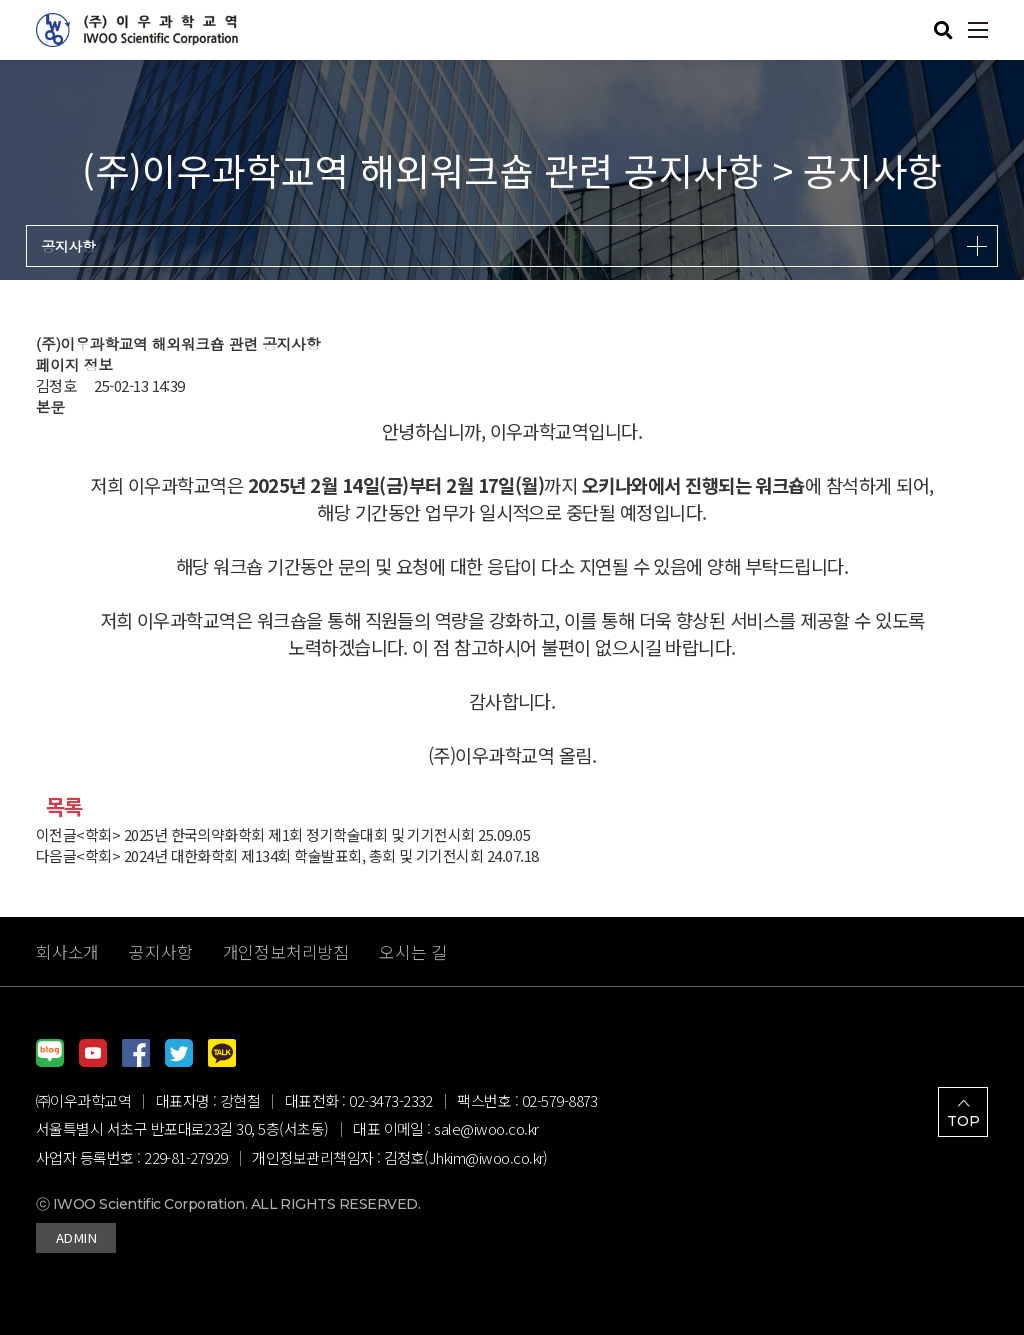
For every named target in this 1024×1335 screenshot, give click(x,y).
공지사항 (160, 951)
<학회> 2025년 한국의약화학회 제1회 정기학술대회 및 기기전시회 (275, 834)
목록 (64, 806)
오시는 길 (413, 951)
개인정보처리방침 (286, 951)
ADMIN (76, 1237)
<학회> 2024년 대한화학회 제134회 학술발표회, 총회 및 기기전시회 (279, 855)
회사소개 (67, 951)
